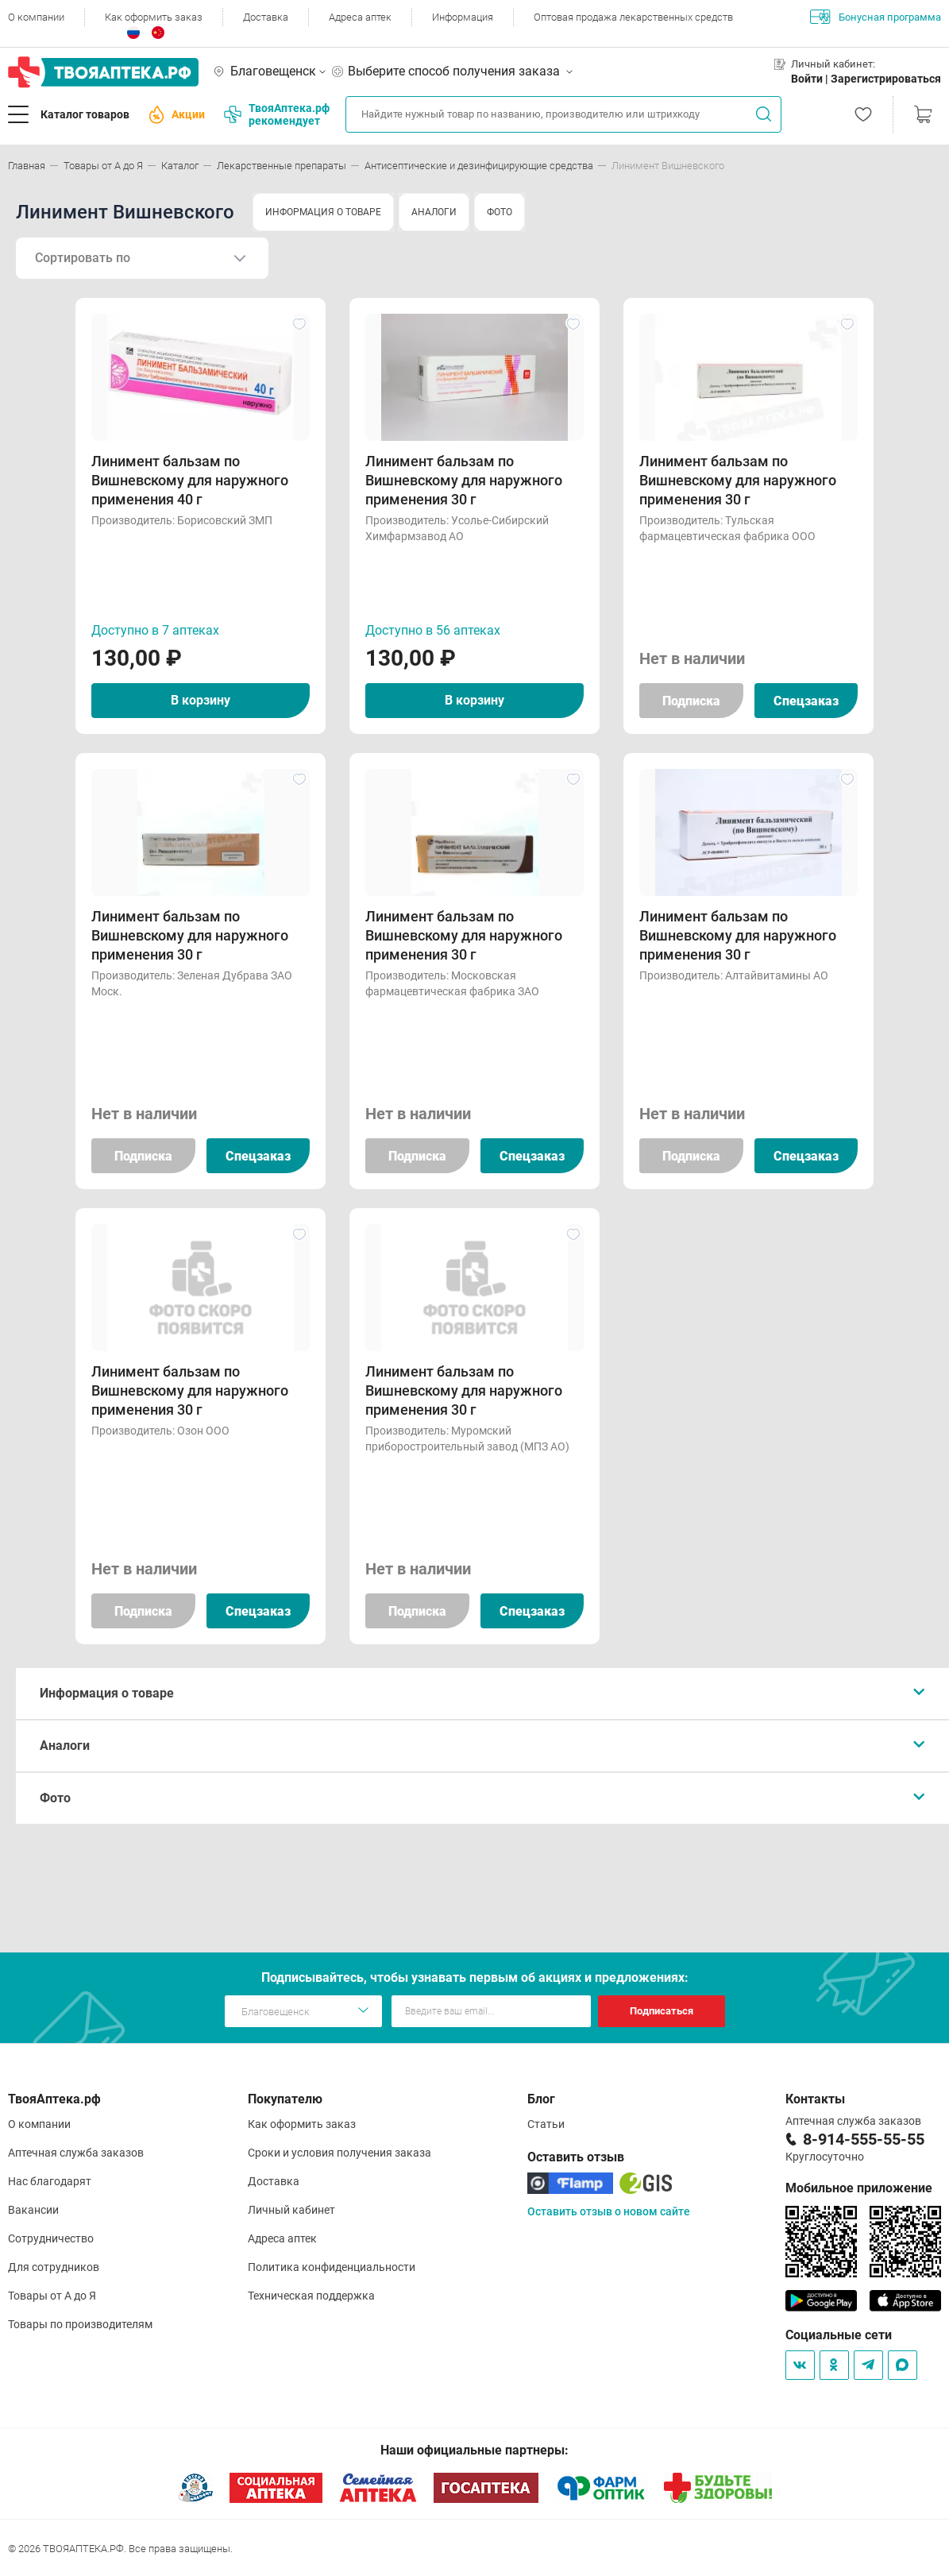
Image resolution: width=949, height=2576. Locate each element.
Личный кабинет (291, 2209)
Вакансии (33, 2209)
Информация (462, 17)
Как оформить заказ (154, 17)
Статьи (546, 2124)
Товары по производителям (80, 2324)
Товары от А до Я (52, 2295)
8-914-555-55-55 (863, 2139)
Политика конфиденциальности (331, 2267)
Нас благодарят (49, 2181)
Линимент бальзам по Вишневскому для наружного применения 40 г (189, 480)
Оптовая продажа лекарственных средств (633, 17)
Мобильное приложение (858, 2188)
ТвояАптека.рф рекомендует (277, 114)
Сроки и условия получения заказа (339, 2152)
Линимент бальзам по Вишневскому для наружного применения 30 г (463, 480)
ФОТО (499, 212)
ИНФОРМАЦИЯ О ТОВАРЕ (323, 212)
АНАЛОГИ (434, 212)
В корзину (200, 700)
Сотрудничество (51, 2238)
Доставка (265, 17)
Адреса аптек (360, 17)
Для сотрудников (53, 2267)
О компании (36, 17)
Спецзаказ (806, 701)
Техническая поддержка (311, 2295)
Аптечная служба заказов (76, 2152)
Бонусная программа (875, 17)
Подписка (691, 701)
